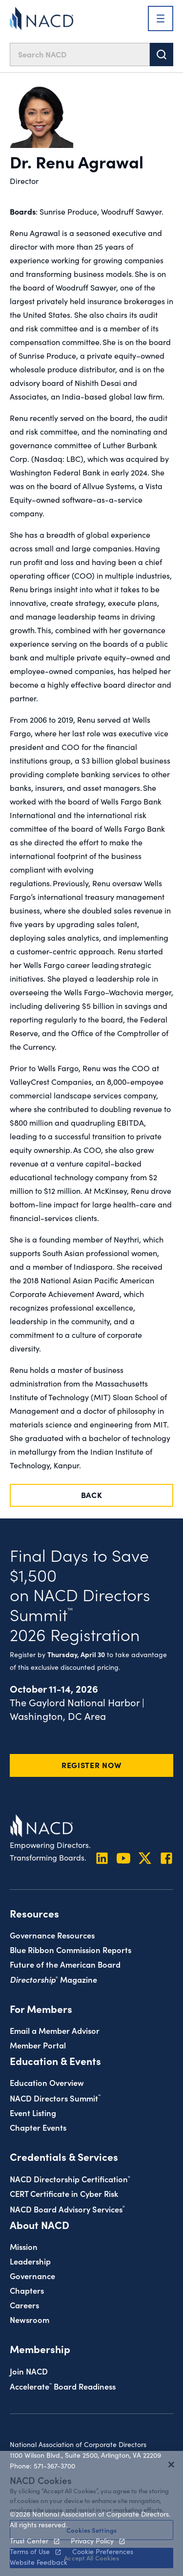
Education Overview (47, 2082)
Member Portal (38, 2044)
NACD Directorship (70, 2178)
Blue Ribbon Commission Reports (70, 1949)
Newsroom (29, 2319)
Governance (32, 2275)
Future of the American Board (65, 1964)
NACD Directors (55, 2097)
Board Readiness (63, 2386)
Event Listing (33, 2112)
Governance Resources (52, 1934)
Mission (24, 2246)
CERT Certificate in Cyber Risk (64, 2193)
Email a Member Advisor (55, 2030)
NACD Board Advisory (67, 2208)
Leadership (30, 2260)
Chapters (27, 2290)
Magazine (53, 1979)
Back (91, 1494)
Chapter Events (38, 2127)
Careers (24, 2304)
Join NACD (29, 2370)
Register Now (91, 1764)
